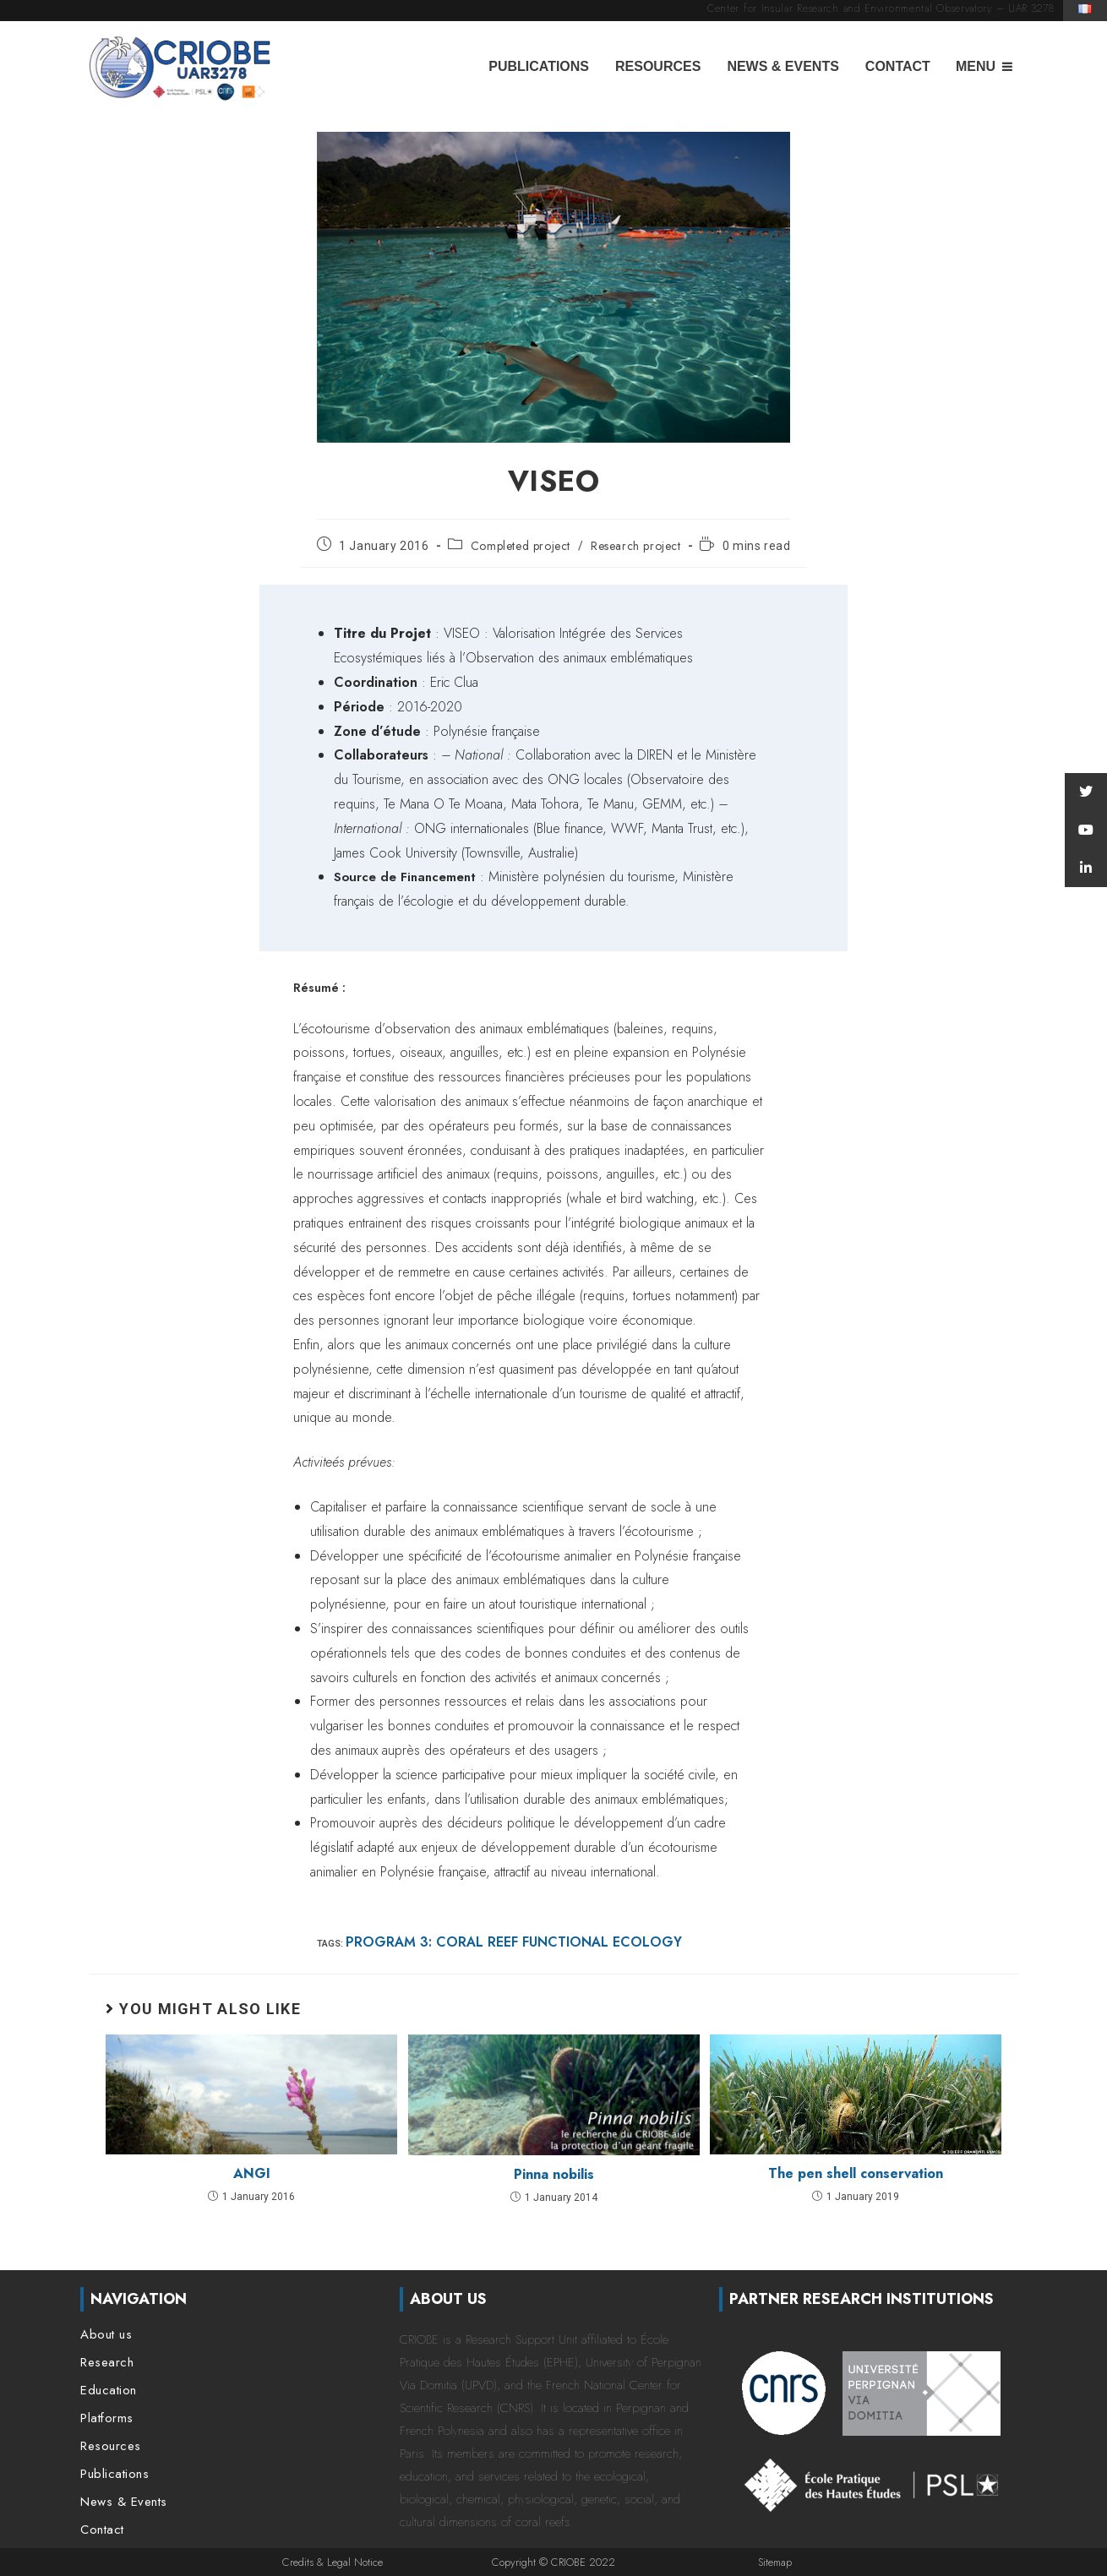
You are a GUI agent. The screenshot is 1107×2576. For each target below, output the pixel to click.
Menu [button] (975, 66)
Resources (658, 66)
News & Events (782, 66)
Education (108, 2390)
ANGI (251, 2173)
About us (106, 2334)
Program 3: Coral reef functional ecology (514, 1942)
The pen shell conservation (855, 2173)
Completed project (520, 545)
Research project (636, 545)
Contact (897, 66)
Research (107, 2362)
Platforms (107, 2418)
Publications (538, 66)
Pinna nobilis (554, 2174)
